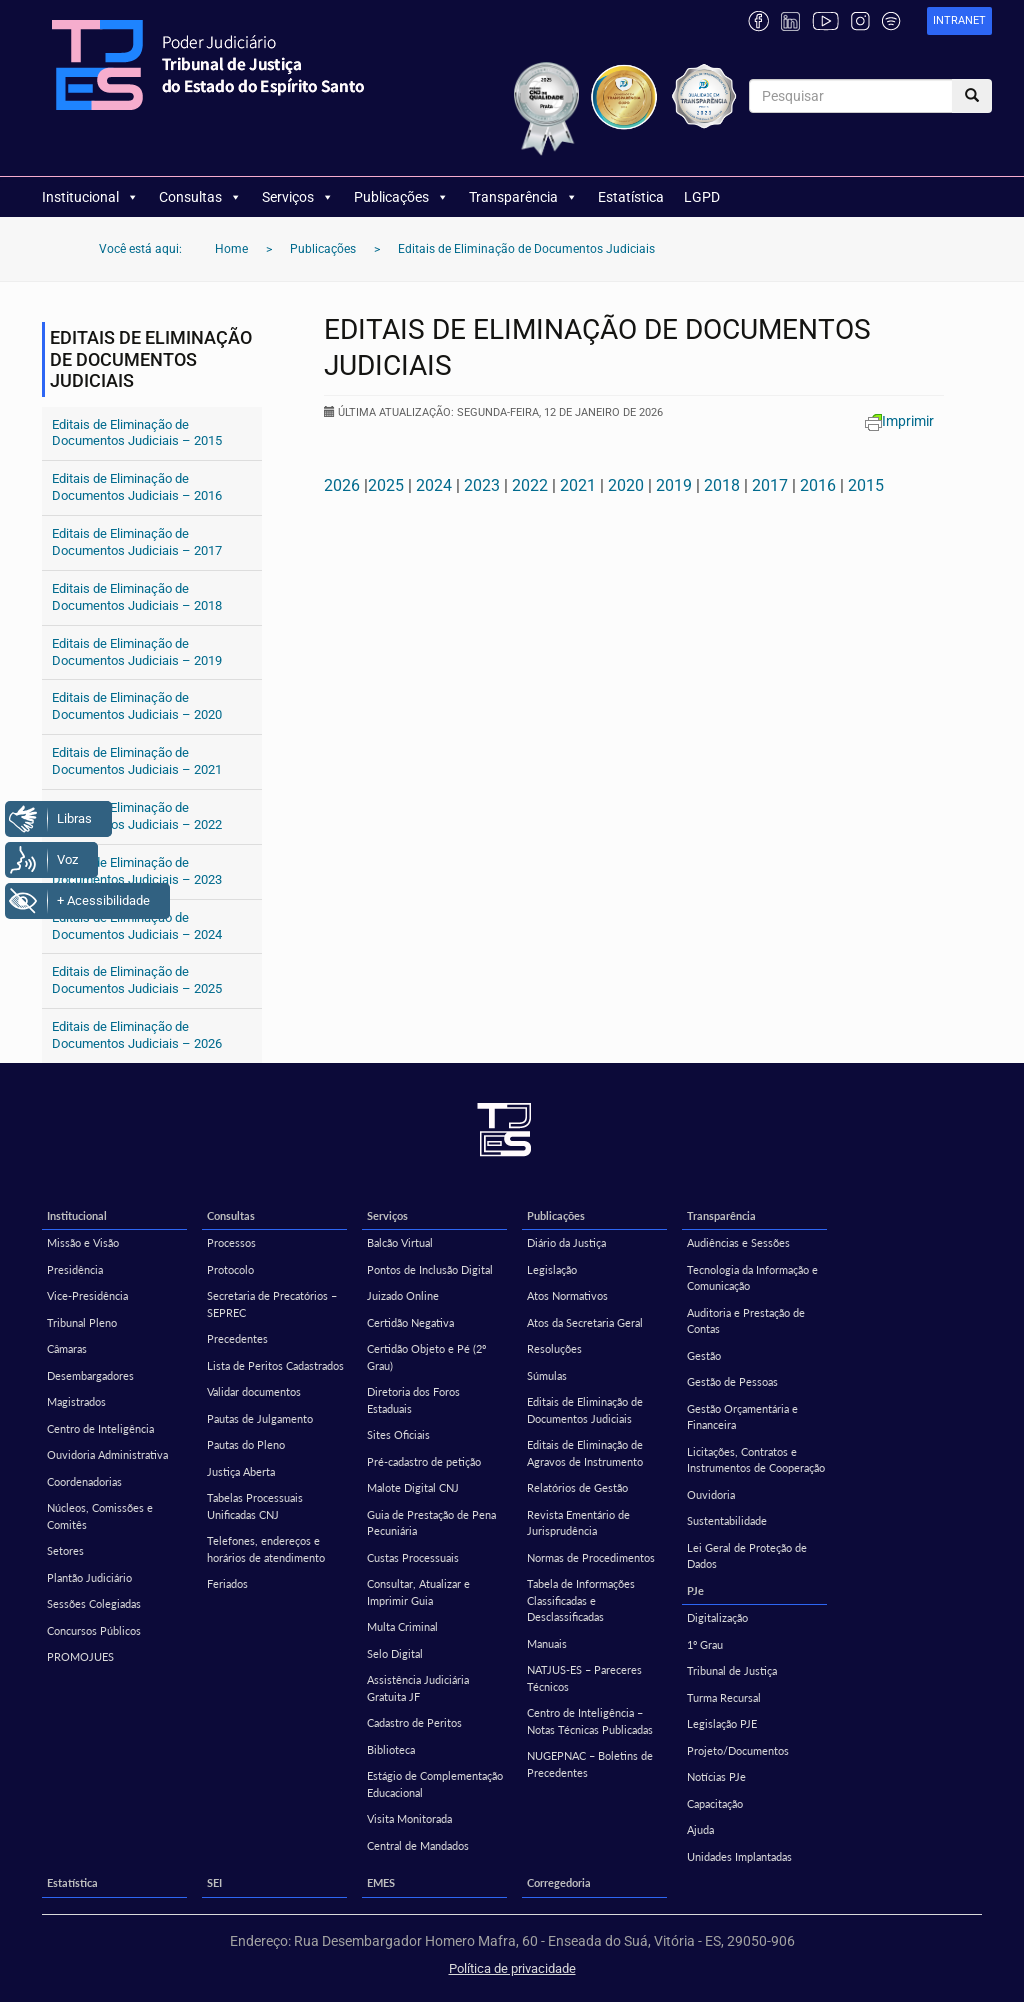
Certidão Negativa (410, 1322)
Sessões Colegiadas (94, 1603)
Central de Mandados (418, 1845)
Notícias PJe (716, 1776)
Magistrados (76, 1401)
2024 (434, 485)
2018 (722, 485)
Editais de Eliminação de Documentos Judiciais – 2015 (137, 433)
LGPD (702, 197)
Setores (65, 1550)
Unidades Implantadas (739, 1856)
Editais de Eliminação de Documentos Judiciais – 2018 (137, 597)
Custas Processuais (413, 1557)
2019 (674, 485)
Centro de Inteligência (100, 1428)
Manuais (547, 1643)
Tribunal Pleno (82, 1322)
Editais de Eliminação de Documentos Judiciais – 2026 (137, 1035)
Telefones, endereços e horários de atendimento (266, 1549)
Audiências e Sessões (738, 1242)
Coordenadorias (84, 1481)
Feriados (227, 1583)
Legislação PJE (722, 1723)
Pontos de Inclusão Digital (430, 1269)
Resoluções (554, 1348)
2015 (866, 485)
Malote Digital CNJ (413, 1487)
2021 (578, 485)
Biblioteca (391, 1749)
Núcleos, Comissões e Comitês (100, 1516)
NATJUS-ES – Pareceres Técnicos (584, 1678)
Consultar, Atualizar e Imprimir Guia (418, 1592)
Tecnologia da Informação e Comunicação (752, 1278)
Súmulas (547, 1375)
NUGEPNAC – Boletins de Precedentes (590, 1764)
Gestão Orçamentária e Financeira (742, 1417)
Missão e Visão (83, 1242)
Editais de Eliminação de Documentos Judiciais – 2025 (137, 980)
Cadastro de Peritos (414, 1722)
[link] (959, 21)
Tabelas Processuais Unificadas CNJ (255, 1506)
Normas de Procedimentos (591, 1557)
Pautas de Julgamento (260, 1418)
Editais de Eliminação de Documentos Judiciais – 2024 (137, 926)
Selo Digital (395, 1653)
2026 (342, 485)
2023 (482, 485)
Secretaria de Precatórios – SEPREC (272, 1304)
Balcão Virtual (400, 1242)
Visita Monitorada (409, 1818)
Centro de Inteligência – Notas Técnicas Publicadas (590, 1721)
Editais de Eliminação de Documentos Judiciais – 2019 (137, 652)
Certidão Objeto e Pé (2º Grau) (426, 1357)
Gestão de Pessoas (732, 1381)
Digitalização (717, 1617)
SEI (214, 1882)
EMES (381, 1882)
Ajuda (700, 1829)
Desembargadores (90, 1375)
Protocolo (230, 1269)
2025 (386, 485)
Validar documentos (254, 1391)
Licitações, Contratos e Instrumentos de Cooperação (756, 1460)
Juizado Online (403, 1295)
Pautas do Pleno (246, 1444)
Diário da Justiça (566, 1242)
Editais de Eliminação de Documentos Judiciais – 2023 (137, 871)
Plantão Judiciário (89, 1577)
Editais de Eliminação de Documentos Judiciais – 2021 (137, 761)
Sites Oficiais (398, 1434)
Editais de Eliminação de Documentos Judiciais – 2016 (137, 487)
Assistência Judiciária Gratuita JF (418, 1688)
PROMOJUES (80, 1656)
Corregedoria (559, 1882)
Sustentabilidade (727, 1520)
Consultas (200, 197)
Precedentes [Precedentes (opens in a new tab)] (237, 1338)
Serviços (298, 197)
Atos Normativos (567, 1295)
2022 (530, 485)
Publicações (401, 197)
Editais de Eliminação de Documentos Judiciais (585, 1410)
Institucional (90, 197)
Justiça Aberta (241, 1471)
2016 (818, 485)
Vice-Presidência (87, 1295)
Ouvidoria (711, 1494)
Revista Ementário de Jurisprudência (578, 1523)
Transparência (523, 197)
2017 (770, 485)
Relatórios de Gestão (577, 1487)
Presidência (75, 1269)
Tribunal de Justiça (732, 1670)
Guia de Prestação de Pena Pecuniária (431, 1523)
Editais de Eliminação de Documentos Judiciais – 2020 (137, 706)
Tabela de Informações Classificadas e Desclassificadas (581, 1600)
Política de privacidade (512, 1968)
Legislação (552, 1269)
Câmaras (67, 1348)
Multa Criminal (402, 1626)
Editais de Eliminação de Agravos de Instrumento (585, 1453)
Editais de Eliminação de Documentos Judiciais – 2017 (137, 542)
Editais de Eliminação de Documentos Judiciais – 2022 (137, 816)
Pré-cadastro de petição (424, 1461)
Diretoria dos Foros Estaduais (413, 1400)
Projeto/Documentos (738, 1750)
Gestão (704, 1355)
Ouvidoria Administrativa (107, 1454)
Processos (231, 1242)
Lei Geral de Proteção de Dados (747, 1556)
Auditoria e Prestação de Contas (746, 1321)
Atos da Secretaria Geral (585, 1322)
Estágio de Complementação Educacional (435, 1784)
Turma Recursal (724, 1697)
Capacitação (715, 1803)
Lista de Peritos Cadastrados (275, 1365)
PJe (695, 1590)
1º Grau (705, 1644)
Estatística (631, 197)
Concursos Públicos (94, 1630)
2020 (626, 485)
